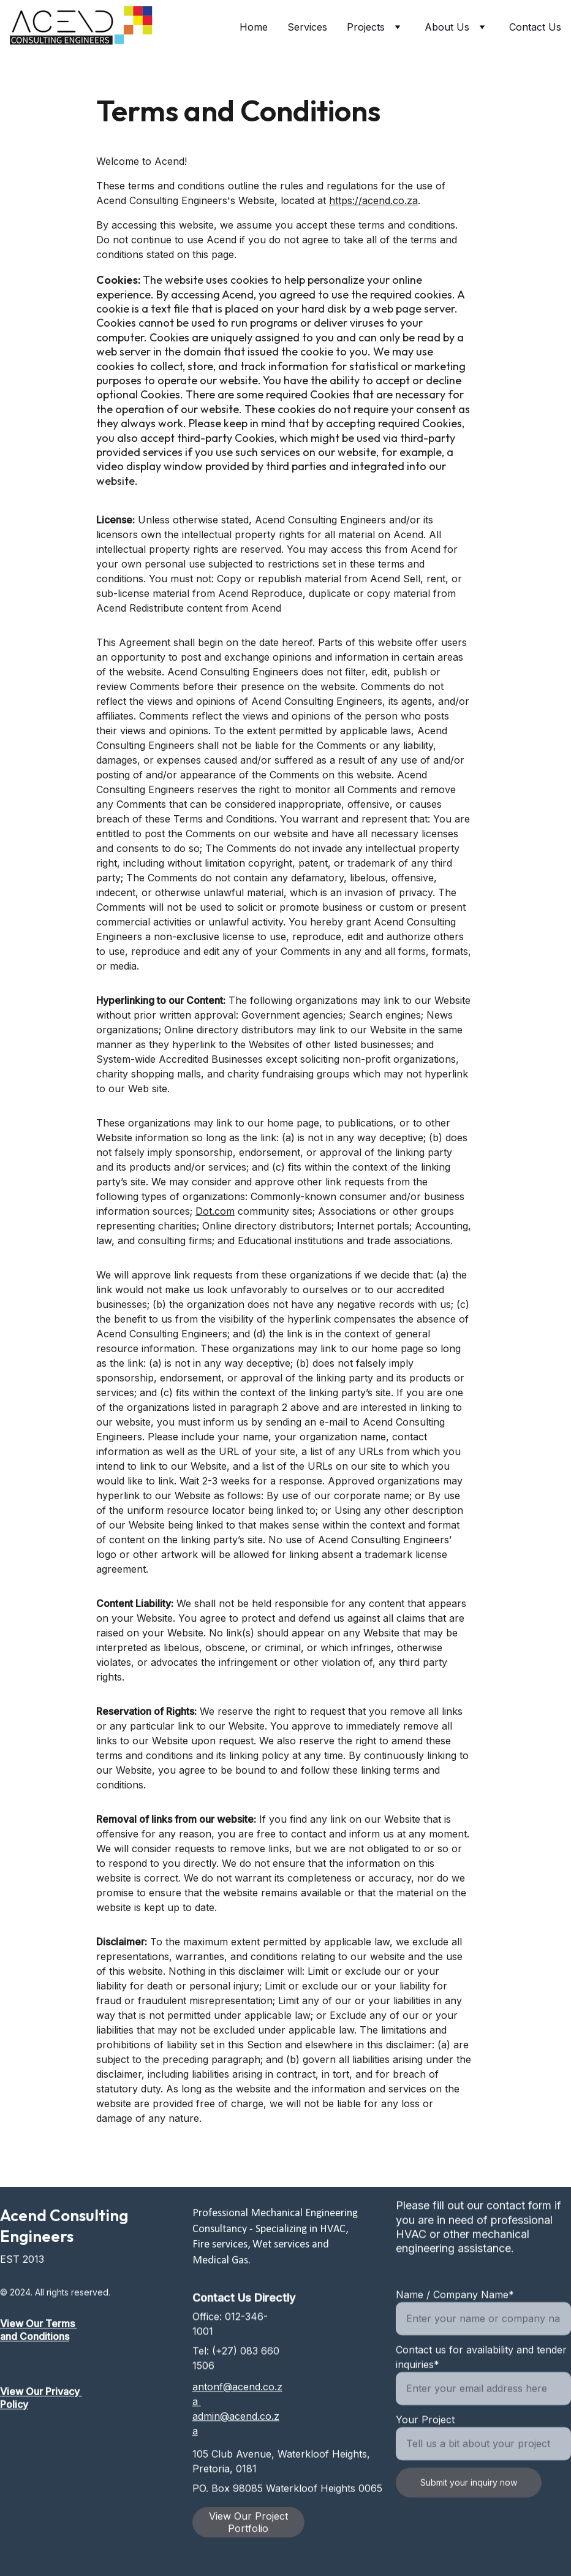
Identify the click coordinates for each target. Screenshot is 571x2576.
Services (307, 27)
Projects (366, 27)
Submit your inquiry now (468, 2514)
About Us (447, 27)
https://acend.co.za (373, 217)
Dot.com (215, 1228)
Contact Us (535, 27)
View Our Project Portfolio (248, 2525)
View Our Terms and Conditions (38, 2337)
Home (254, 27)
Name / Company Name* (455, 2326)
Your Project (425, 2451)
